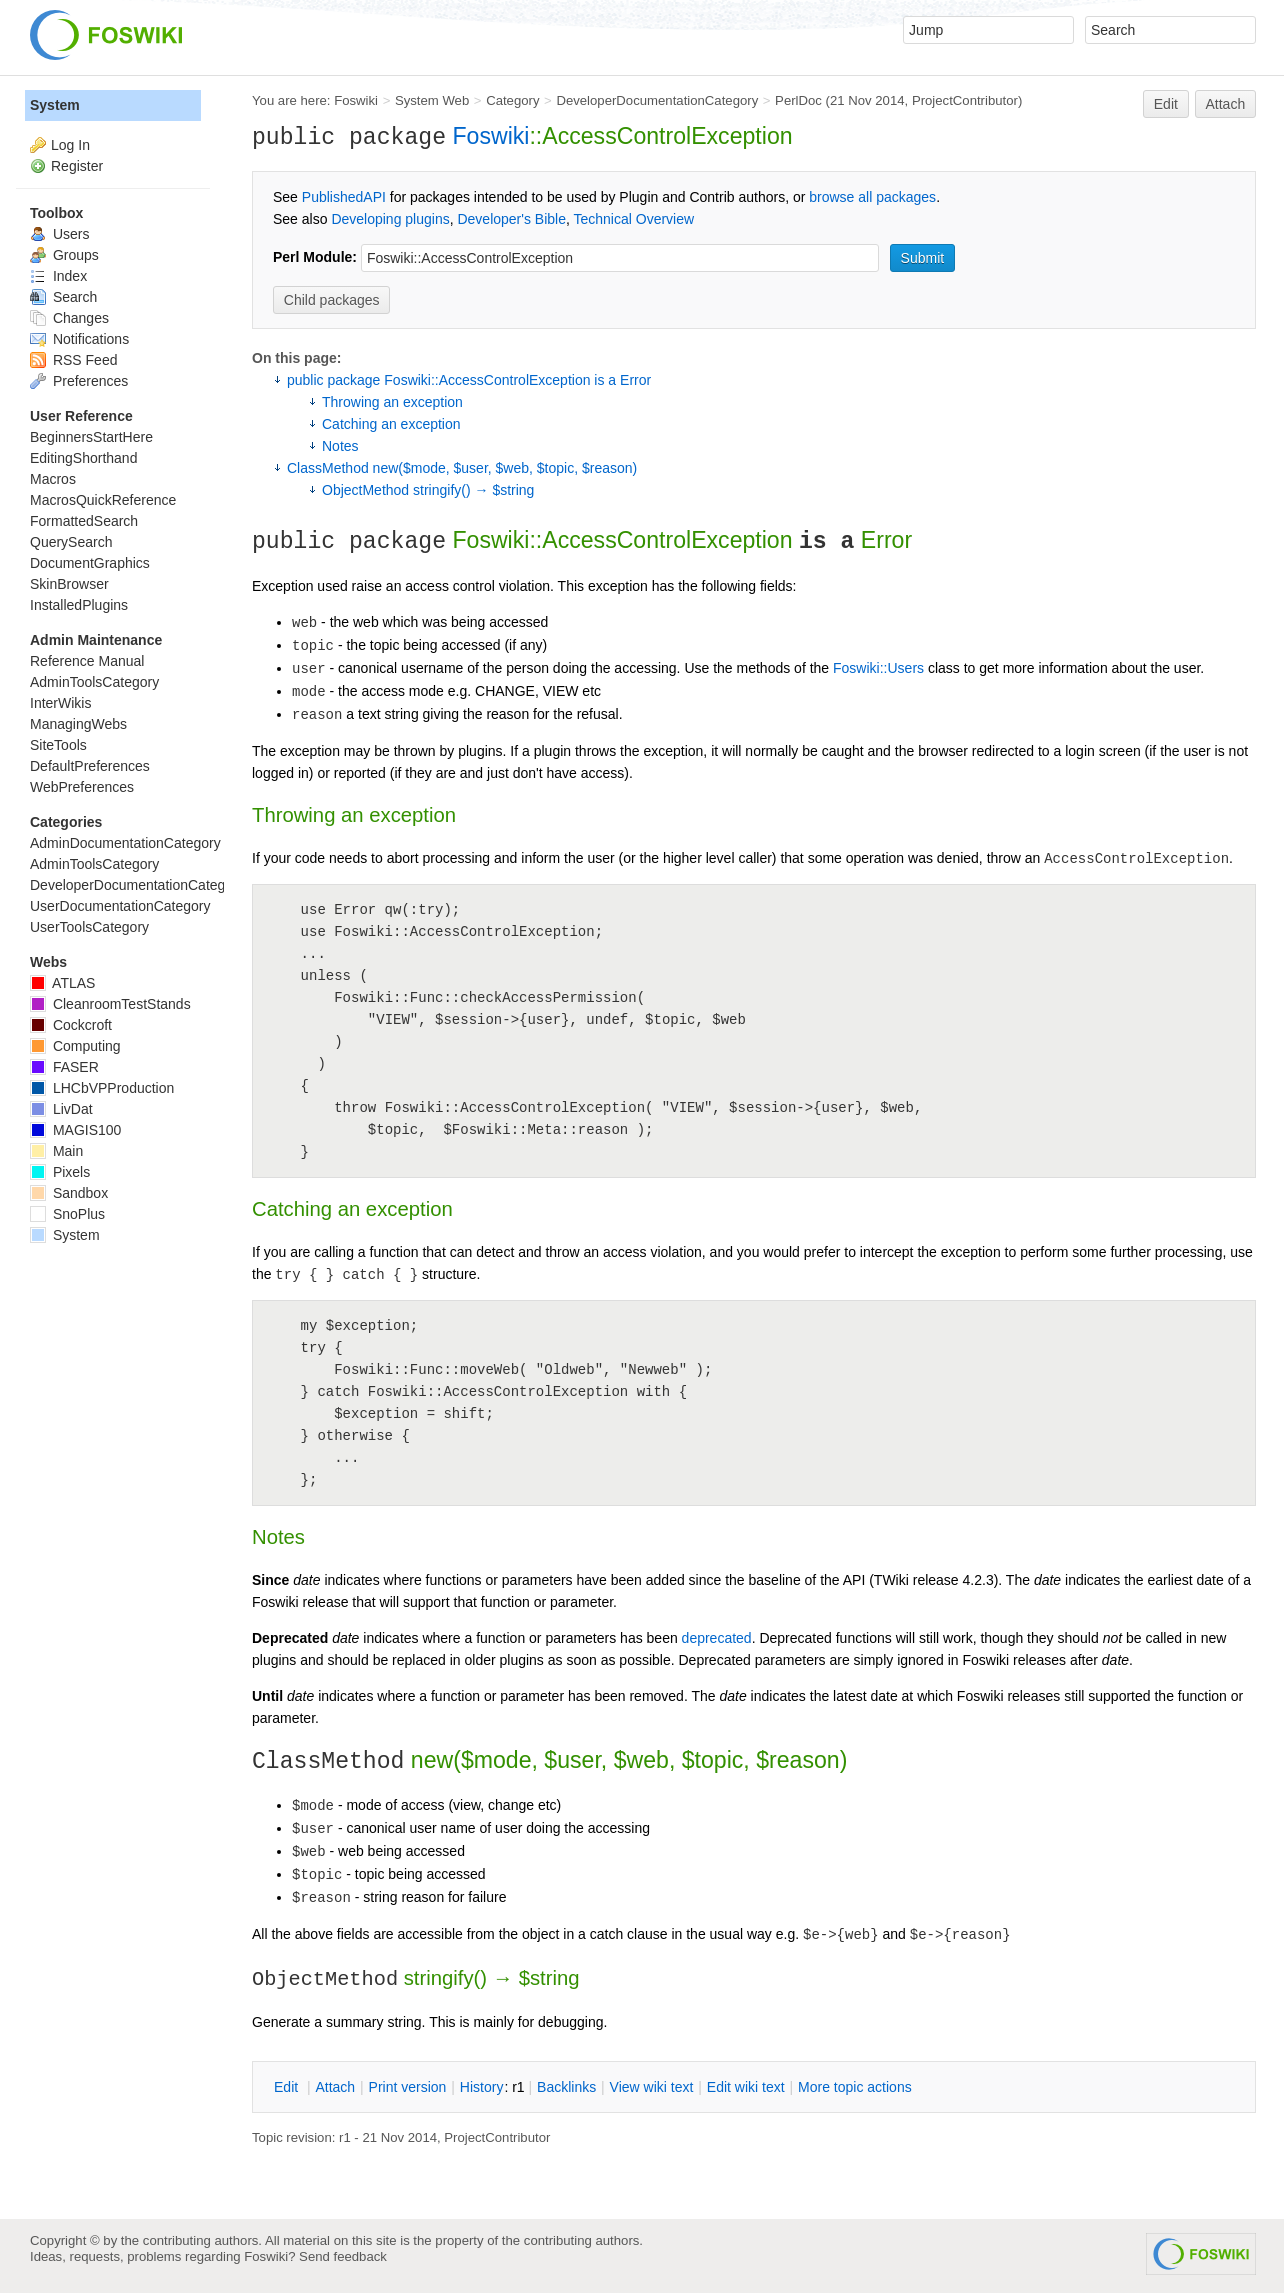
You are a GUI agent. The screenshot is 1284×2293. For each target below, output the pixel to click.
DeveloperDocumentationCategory (657, 100)
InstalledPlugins (79, 605)
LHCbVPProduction (102, 1088)
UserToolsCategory (89, 927)
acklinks (566, 2087)
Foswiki (356, 100)
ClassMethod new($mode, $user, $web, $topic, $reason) (462, 468)
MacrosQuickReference (103, 500)
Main (56, 1151)
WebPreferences (82, 787)
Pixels (60, 1172)
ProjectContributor (965, 100)
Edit (1166, 104)
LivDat (61, 1109)
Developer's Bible (511, 219)
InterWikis (60, 703)
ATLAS (62, 983)
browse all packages (872, 197)
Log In (70, 145)
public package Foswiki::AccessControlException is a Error (469, 380)
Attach (1226, 104)
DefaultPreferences (90, 766)
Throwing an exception (392, 402)
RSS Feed (73, 360)
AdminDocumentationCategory (125, 843)
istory (482, 2087)
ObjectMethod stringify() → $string (428, 490)
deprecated (717, 1638)
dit (288, 2087)
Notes (340, 446)
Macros (53, 479)
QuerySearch (71, 542)
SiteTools (58, 745)
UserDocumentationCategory (120, 906)
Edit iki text (746, 2087)
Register (77, 166)
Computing (75, 1046)
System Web (432, 100)
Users (59, 234)
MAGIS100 (75, 1130)
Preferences (79, 381)
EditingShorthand (83, 458)
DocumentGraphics (90, 563)
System (55, 105)
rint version (408, 2087)
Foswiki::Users (878, 668)
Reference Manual (87, 661)
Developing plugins (390, 219)
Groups (64, 255)
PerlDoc (798, 100)
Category (512, 100)
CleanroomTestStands (110, 1004)
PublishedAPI (344, 197)
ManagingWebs (78, 724)
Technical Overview (634, 219)
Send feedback (343, 2256)
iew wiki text (652, 2087)
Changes (69, 318)
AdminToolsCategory (94, 682)
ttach (335, 2087)
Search (63, 297)
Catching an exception (391, 424)
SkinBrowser (69, 584)
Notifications (79, 339)
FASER (64, 1067)
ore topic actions (855, 2087)
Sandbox (69, 1193)
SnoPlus (67, 1214)
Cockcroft (71, 1025)
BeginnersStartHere (91, 437)
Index (58, 276)
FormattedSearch (84, 521)
